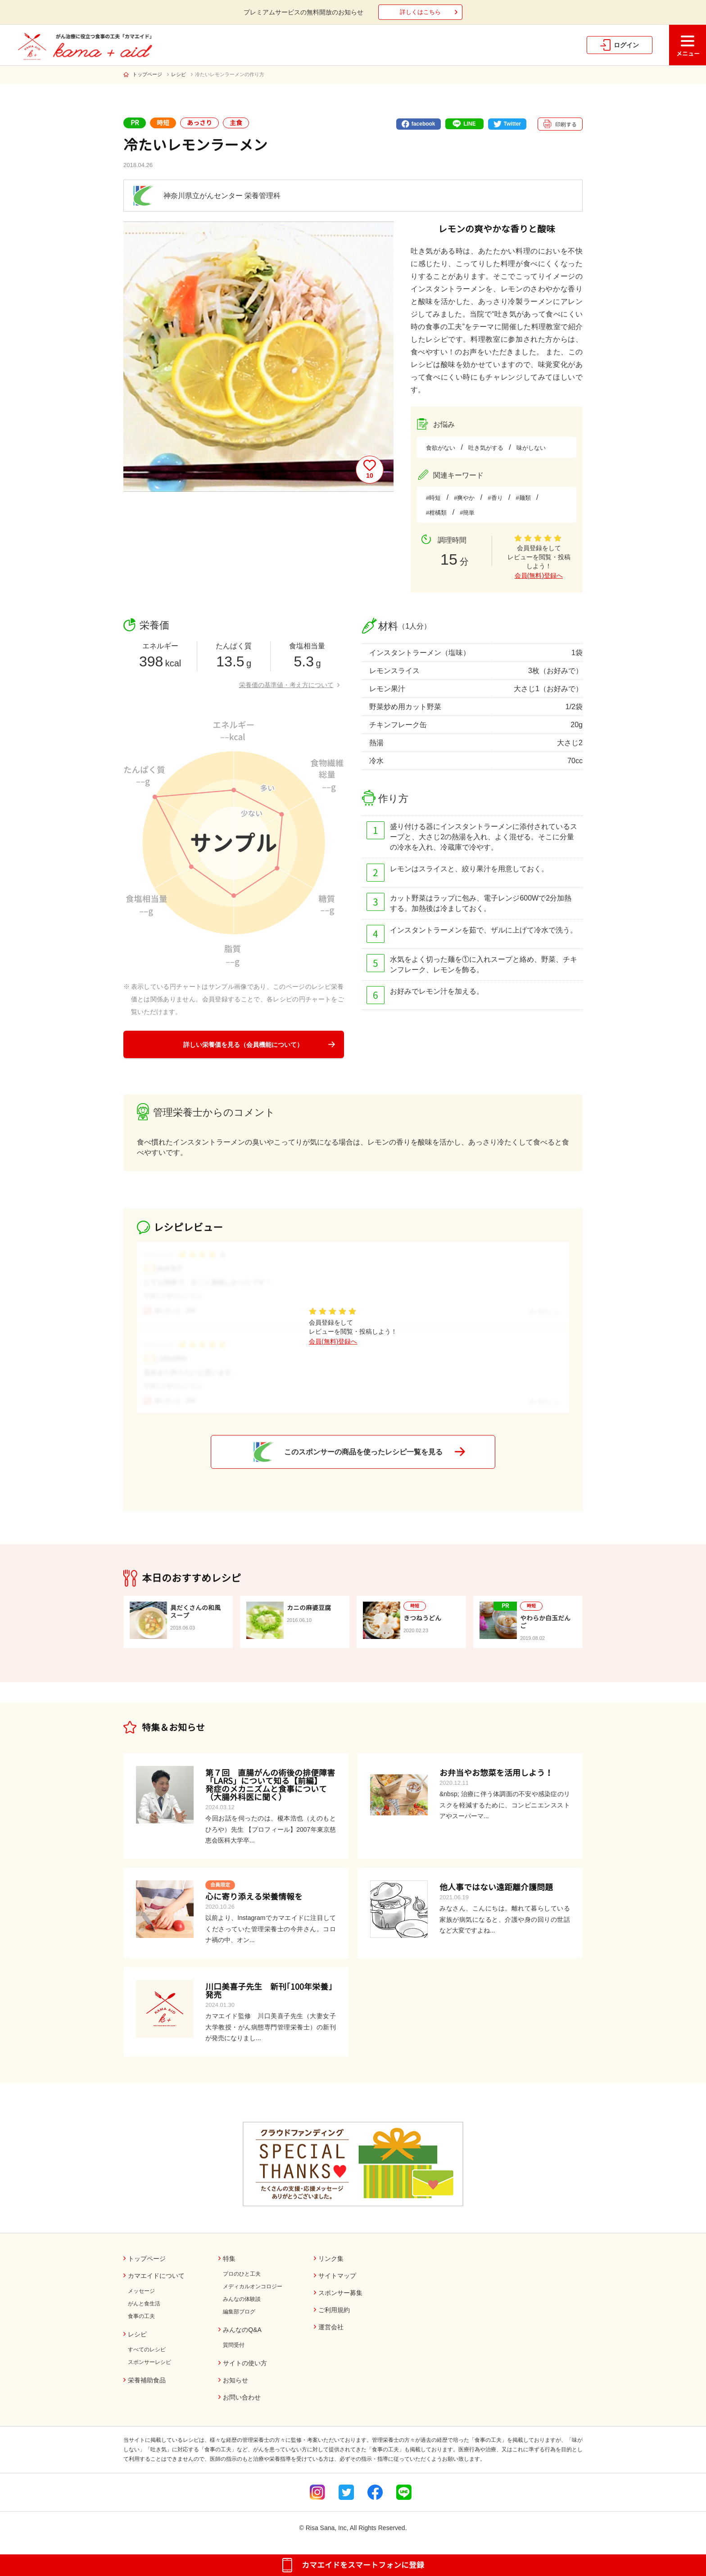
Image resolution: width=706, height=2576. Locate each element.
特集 (229, 2258)
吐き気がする (485, 447)
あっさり (199, 122)
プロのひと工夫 (242, 2274)
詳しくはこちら (420, 12)
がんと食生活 (144, 2303)
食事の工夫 (141, 2316)
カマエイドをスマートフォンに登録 (363, 2565)
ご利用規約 (334, 2309)
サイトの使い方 (245, 2363)
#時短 (433, 497)
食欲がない (440, 447)
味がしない (531, 447)
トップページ (147, 74)
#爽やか (464, 497)
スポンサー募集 (340, 2292)
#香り (495, 497)
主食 (236, 122)
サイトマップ (337, 2275)
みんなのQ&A (242, 2329)
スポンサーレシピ (149, 2362)
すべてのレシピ (147, 2349)
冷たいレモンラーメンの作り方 (229, 74)
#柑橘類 (436, 512)
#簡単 (467, 512)
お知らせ (235, 2380)
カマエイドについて (156, 2275)
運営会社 (331, 2327)
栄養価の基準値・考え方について (286, 684)
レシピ (178, 74)
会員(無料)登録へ (539, 575)
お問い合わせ (242, 2397)
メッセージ (141, 2291)
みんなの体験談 (242, 2299)
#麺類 (523, 497)
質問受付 (233, 2345)
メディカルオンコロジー (252, 2286)
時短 (163, 122)
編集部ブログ (239, 2312)
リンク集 (331, 2258)
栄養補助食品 (147, 2380)
